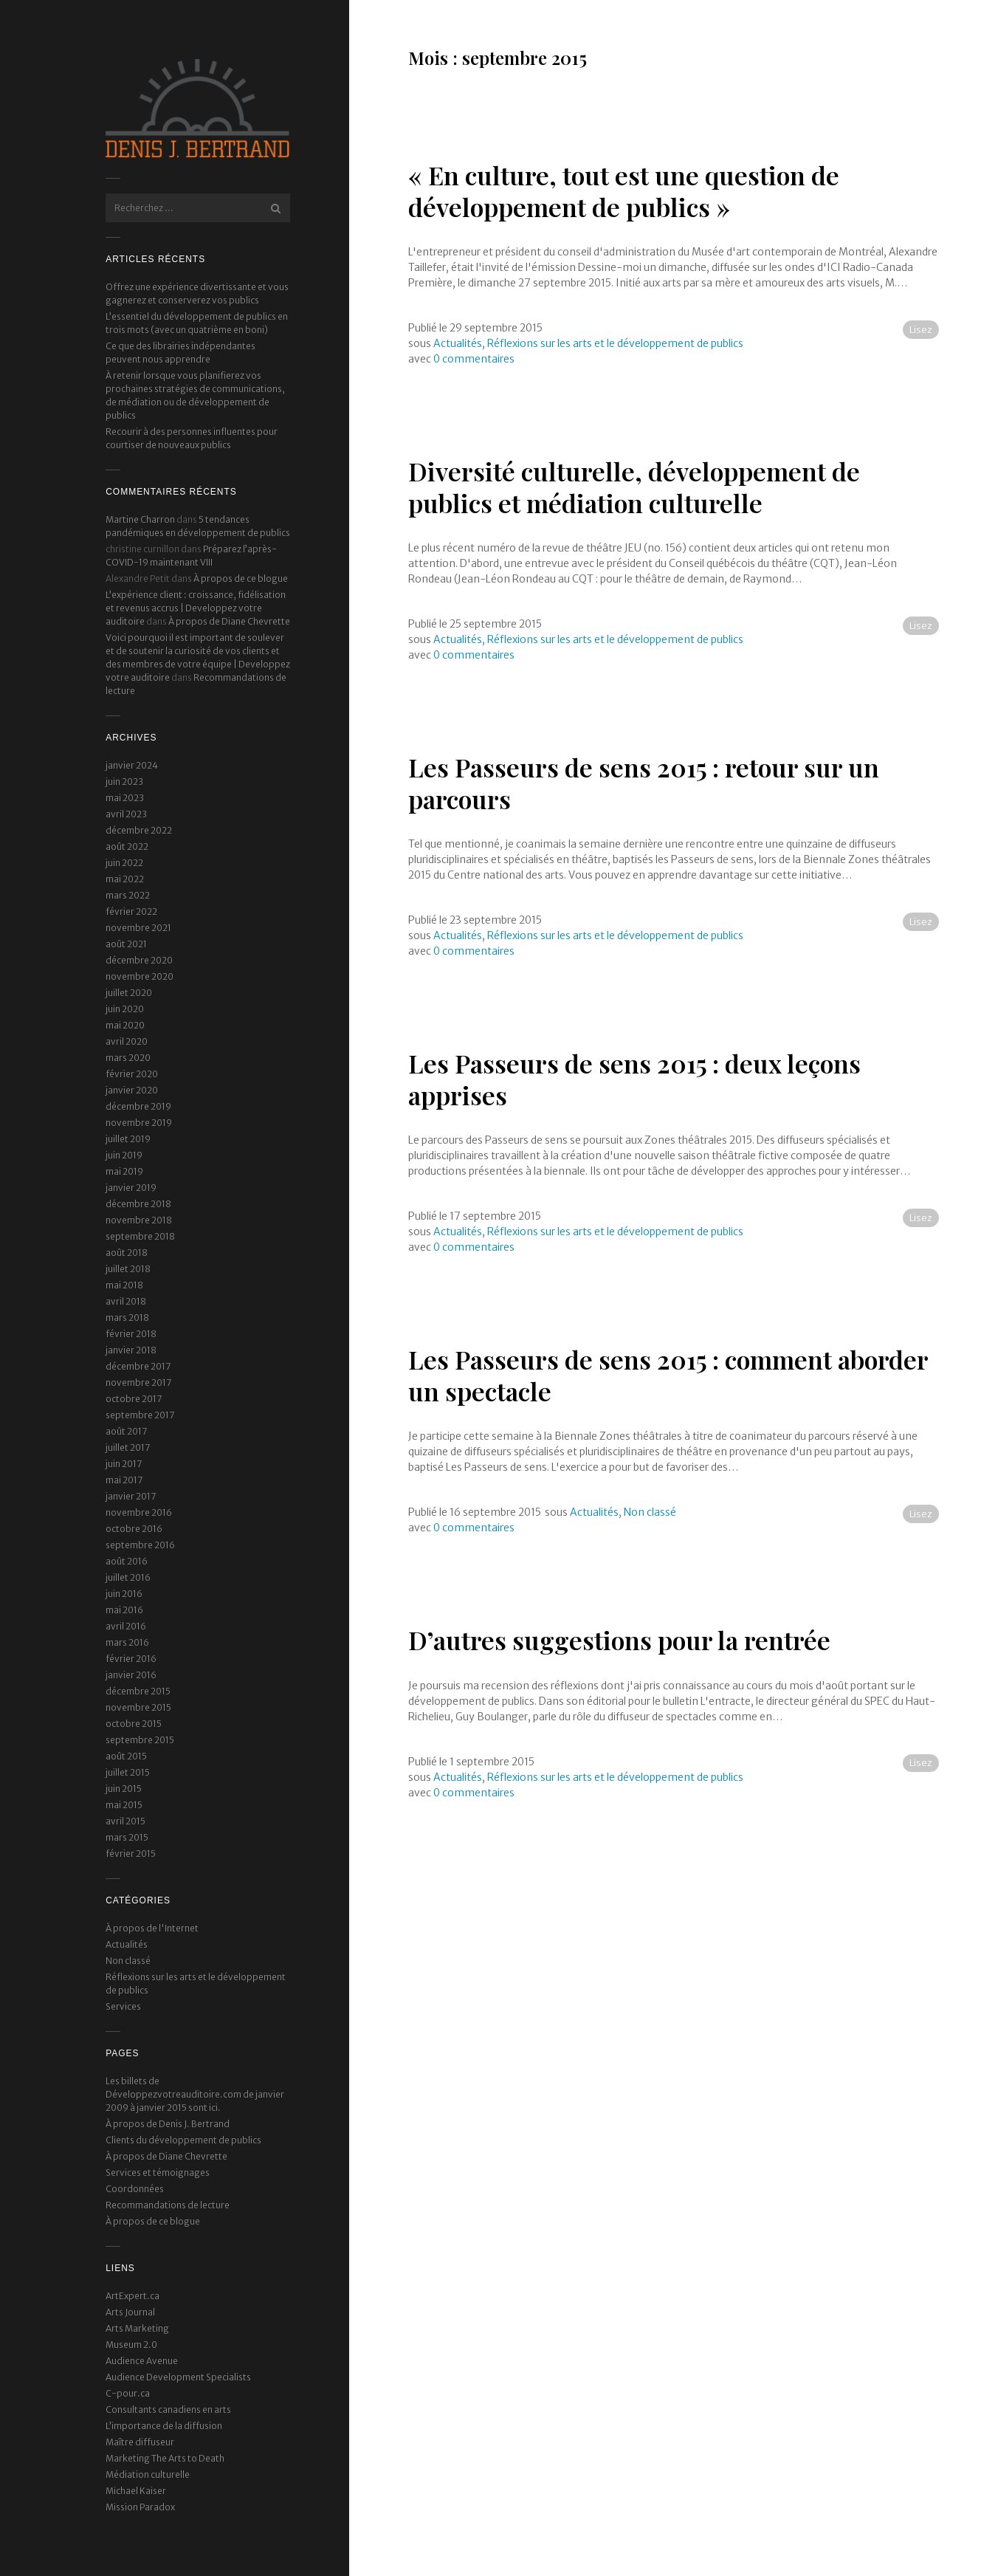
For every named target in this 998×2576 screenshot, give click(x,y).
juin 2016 (124, 1593)
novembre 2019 (139, 1122)
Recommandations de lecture (168, 2205)
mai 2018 (124, 1285)
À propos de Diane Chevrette (229, 621)
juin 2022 (124, 862)
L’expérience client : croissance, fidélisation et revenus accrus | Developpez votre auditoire (196, 608)
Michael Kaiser (136, 2490)
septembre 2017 (140, 1415)
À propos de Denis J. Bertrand (168, 2123)
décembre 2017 (138, 1366)
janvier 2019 (131, 1187)
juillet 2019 (128, 1138)
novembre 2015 (138, 1707)
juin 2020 (125, 1008)
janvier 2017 (131, 1496)
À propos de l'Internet (152, 1928)
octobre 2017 (134, 1398)
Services (123, 2006)
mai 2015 (124, 1804)
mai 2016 (124, 1609)
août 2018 (127, 1252)
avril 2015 (125, 1821)
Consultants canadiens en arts (168, 2409)
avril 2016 (126, 1626)
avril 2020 (127, 1041)
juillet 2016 (128, 1577)
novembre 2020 (139, 976)
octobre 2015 (134, 1723)
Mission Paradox (140, 2507)
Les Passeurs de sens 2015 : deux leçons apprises (634, 1079)
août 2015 (126, 1756)
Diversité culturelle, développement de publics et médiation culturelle (634, 487)
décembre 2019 (138, 1106)
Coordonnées (135, 2188)
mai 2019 (124, 1171)
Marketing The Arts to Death (165, 2458)
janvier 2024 (132, 765)
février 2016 (131, 1658)
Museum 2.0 (131, 2344)
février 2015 (131, 1853)
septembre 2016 (140, 1544)
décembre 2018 (138, 1203)
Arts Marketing (137, 2328)
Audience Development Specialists (178, 2377)
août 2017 (126, 1431)
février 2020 (132, 1073)
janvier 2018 (131, 1350)
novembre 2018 (139, 1220)
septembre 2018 (140, 1236)
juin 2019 (124, 1155)
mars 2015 (127, 1837)
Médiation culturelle (148, 2474)
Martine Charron (140, 519)
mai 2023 (125, 797)
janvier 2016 (131, 1674)
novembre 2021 (138, 927)
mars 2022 (128, 895)
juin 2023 (124, 781)
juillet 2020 (129, 992)
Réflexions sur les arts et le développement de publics (615, 343)
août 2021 (126, 943)
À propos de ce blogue (240, 578)
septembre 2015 (140, 1739)
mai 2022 (125, 879)
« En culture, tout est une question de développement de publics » (623, 191)
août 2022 (127, 846)
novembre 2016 (139, 1512)
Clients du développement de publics (183, 2140)
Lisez (920, 329)
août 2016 (127, 1561)
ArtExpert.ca (132, 2295)
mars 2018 (127, 1317)
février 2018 (131, 1333)
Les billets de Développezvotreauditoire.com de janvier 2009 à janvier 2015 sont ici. (195, 2094)
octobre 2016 (134, 1528)
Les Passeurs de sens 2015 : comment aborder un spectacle (668, 1375)
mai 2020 (125, 1025)
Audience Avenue (142, 2360)
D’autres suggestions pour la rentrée (619, 1640)
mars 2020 (128, 1057)
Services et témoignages (158, 2172)
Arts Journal (130, 2312)
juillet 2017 (128, 1447)
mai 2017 (124, 1480)
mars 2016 (127, 1642)
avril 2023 (126, 814)
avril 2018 (126, 1301)
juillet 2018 (128, 1268)
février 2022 (131, 911)
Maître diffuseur (140, 2442)
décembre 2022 (139, 830)
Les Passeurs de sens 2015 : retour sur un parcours (643, 783)
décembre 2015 (138, 1691)
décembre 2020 (139, 960)
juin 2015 (124, 1788)
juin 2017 (124, 1463)
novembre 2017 (138, 1382)
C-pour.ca (128, 2393)
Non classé (128, 1960)
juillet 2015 (128, 1772)
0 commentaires (474, 358)
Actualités (127, 1944)
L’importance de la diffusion (164, 2425)
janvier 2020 (132, 1090)
